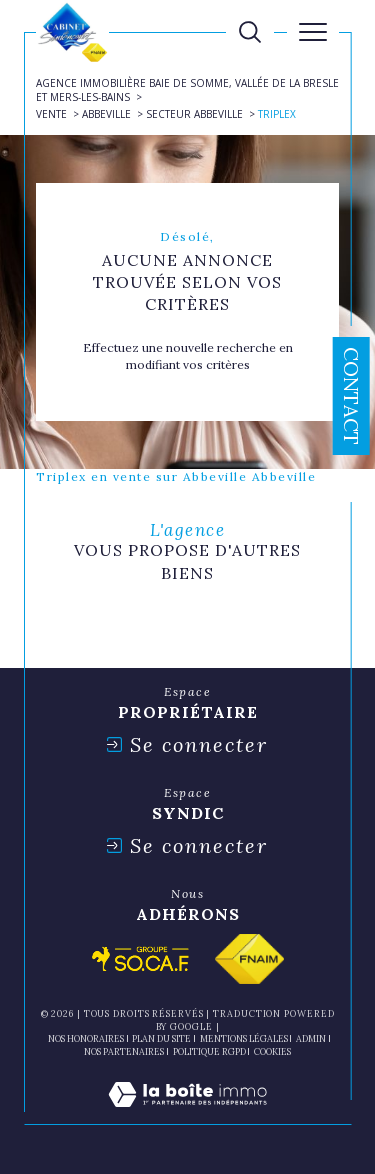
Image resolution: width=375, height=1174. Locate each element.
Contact (351, 396)
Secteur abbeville (194, 114)
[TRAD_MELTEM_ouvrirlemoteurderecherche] (250, 32)
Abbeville (106, 114)
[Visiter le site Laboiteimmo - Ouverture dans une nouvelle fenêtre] (187, 1114)
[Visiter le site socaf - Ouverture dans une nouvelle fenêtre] (141, 959)
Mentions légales (244, 1038)
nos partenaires (124, 1051)
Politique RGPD (209, 1051)
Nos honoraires (86, 1038)
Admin (311, 1038)
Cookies (272, 1052)
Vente (51, 114)
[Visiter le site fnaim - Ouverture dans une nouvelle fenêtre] (249, 959)
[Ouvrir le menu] (313, 32)
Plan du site (161, 1038)
